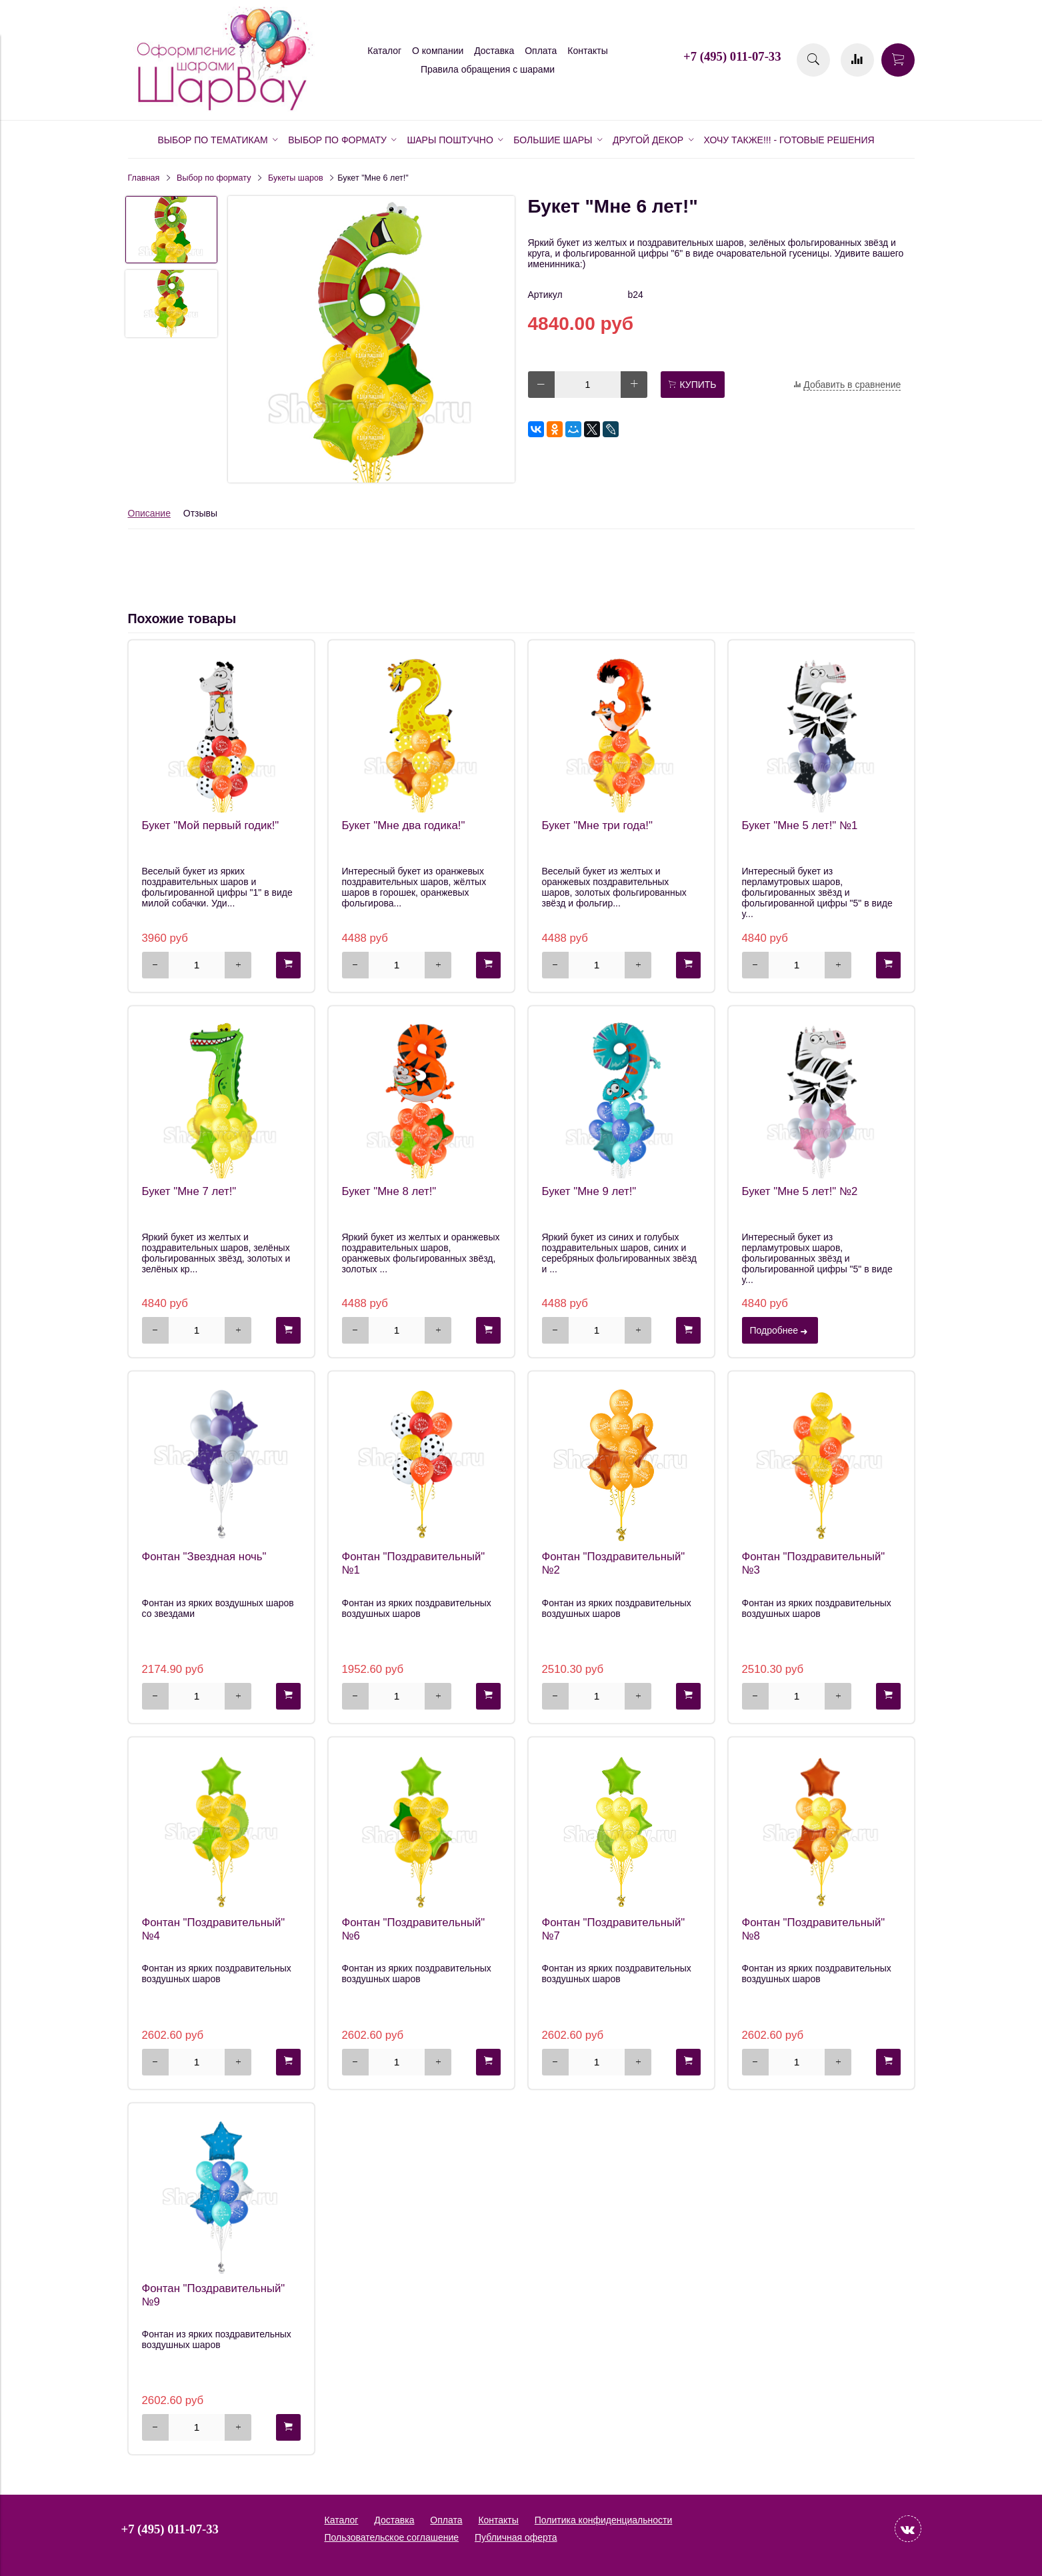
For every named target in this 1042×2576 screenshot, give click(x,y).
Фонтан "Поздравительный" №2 (613, 1563)
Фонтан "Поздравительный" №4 (213, 1929)
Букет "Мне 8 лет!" (389, 1191)
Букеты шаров (295, 178)
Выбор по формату (214, 178)
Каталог (384, 50)
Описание (149, 513)
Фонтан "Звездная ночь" (204, 1556)
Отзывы (200, 513)
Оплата (541, 50)
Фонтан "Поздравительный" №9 (213, 2295)
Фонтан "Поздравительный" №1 (413, 1563)
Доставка (494, 50)
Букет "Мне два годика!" (403, 825)
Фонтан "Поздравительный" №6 (413, 1929)
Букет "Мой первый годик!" (210, 825)
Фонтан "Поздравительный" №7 (613, 1929)
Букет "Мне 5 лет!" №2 (800, 1191)
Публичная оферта (516, 2537)
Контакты (587, 50)
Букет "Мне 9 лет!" (589, 1191)
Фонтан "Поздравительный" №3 (813, 1563)
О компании (437, 50)
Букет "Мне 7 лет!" (189, 1191)
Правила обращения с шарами (488, 69)
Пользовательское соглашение (392, 2537)
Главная (144, 178)
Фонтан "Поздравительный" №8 (813, 1929)
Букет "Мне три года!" (597, 825)
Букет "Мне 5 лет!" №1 (800, 825)
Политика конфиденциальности (604, 2520)
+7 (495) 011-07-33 (732, 56)
